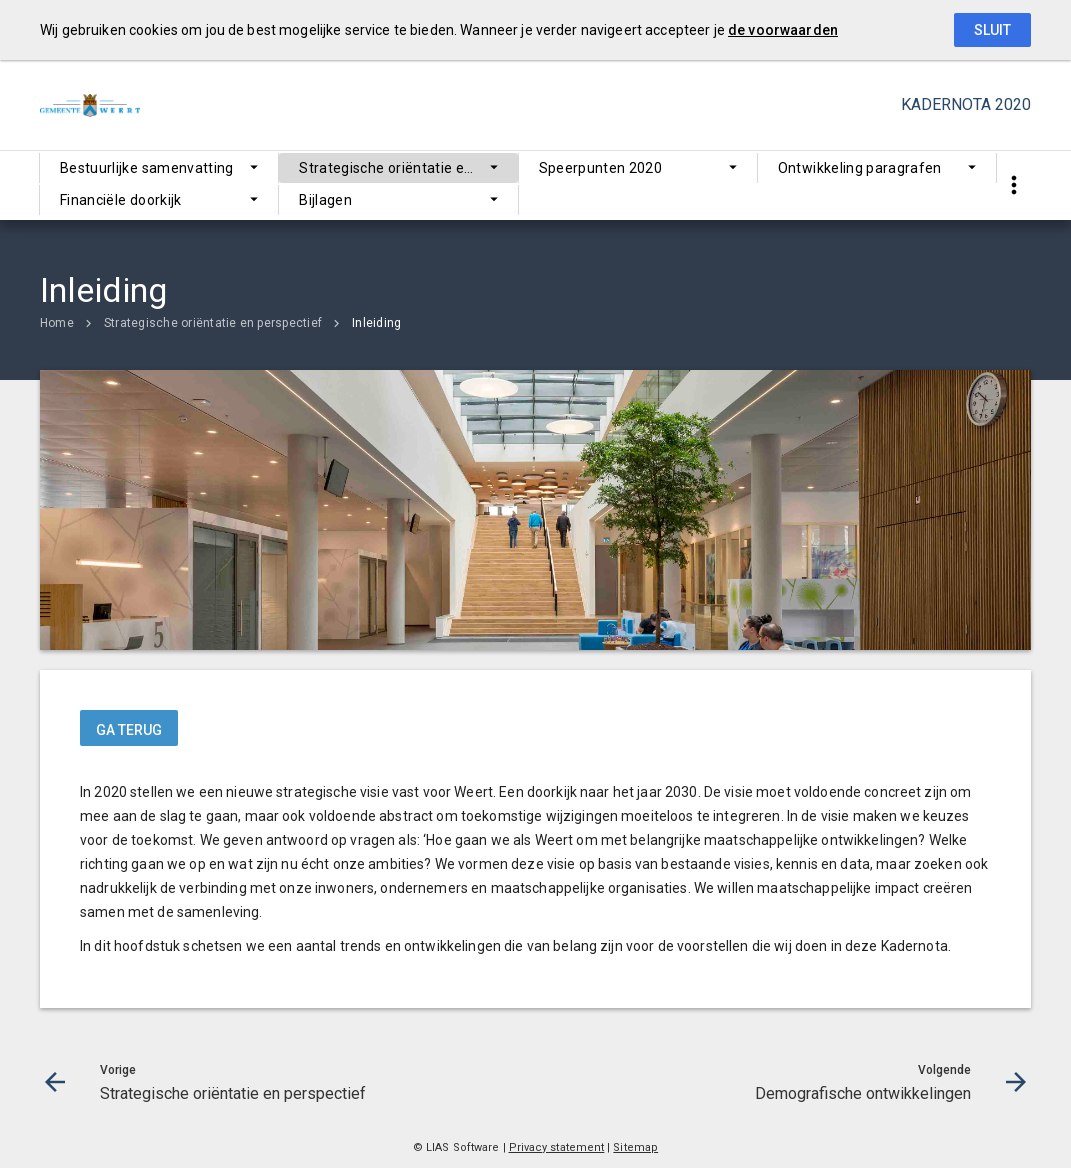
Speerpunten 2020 (601, 168)
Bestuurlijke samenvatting (147, 168)
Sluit (992, 30)
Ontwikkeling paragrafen (860, 168)
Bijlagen (325, 200)
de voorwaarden (783, 30)
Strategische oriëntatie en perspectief (408, 168)
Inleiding (376, 323)
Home (57, 323)
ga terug (129, 730)
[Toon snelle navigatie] (1013, 185)
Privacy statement (557, 1147)
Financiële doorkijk (121, 200)
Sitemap (635, 1147)
